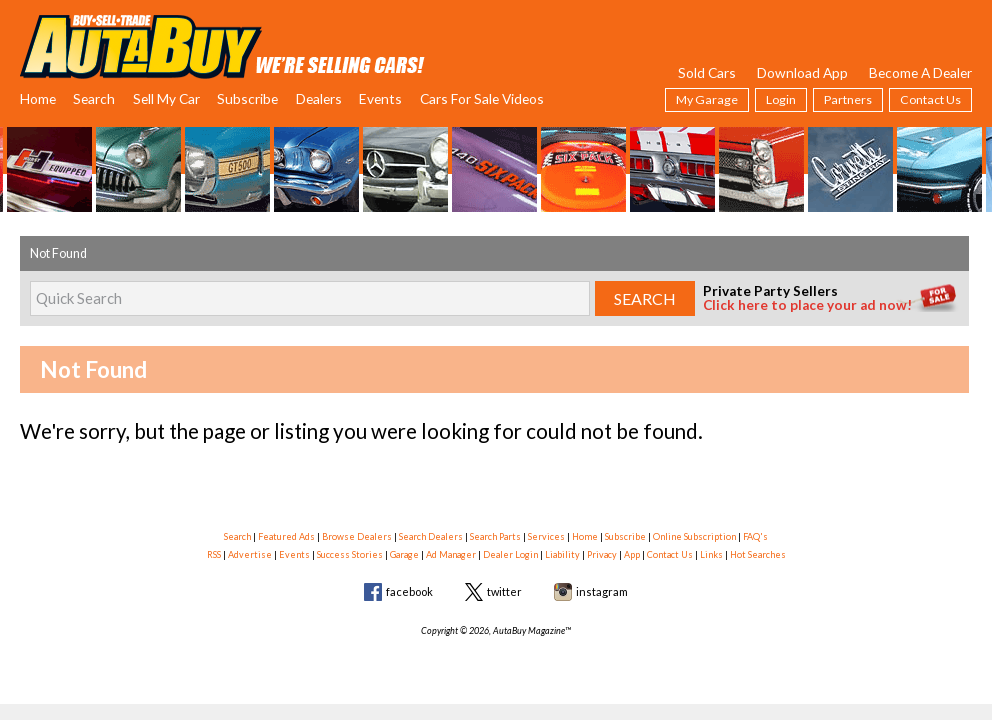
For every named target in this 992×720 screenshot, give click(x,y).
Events (380, 98)
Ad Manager (451, 554)
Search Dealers (431, 536)
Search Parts (495, 536)
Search (94, 98)
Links (711, 554)
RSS (214, 554)
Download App (802, 72)
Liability (562, 554)
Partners (848, 99)
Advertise (250, 554)
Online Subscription (694, 536)
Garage (404, 554)
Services (546, 536)
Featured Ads (286, 536)
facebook (409, 591)
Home (38, 98)
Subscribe (247, 98)
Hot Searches (758, 554)
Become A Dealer (920, 72)
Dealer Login (510, 554)
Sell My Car (166, 98)
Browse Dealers (357, 536)
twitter (504, 591)
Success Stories (350, 554)
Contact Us (930, 99)
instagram (602, 591)
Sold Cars (707, 72)
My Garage (707, 99)
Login (781, 99)
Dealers (319, 98)
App (632, 554)
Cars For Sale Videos (482, 98)
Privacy (602, 554)
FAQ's (755, 536)
